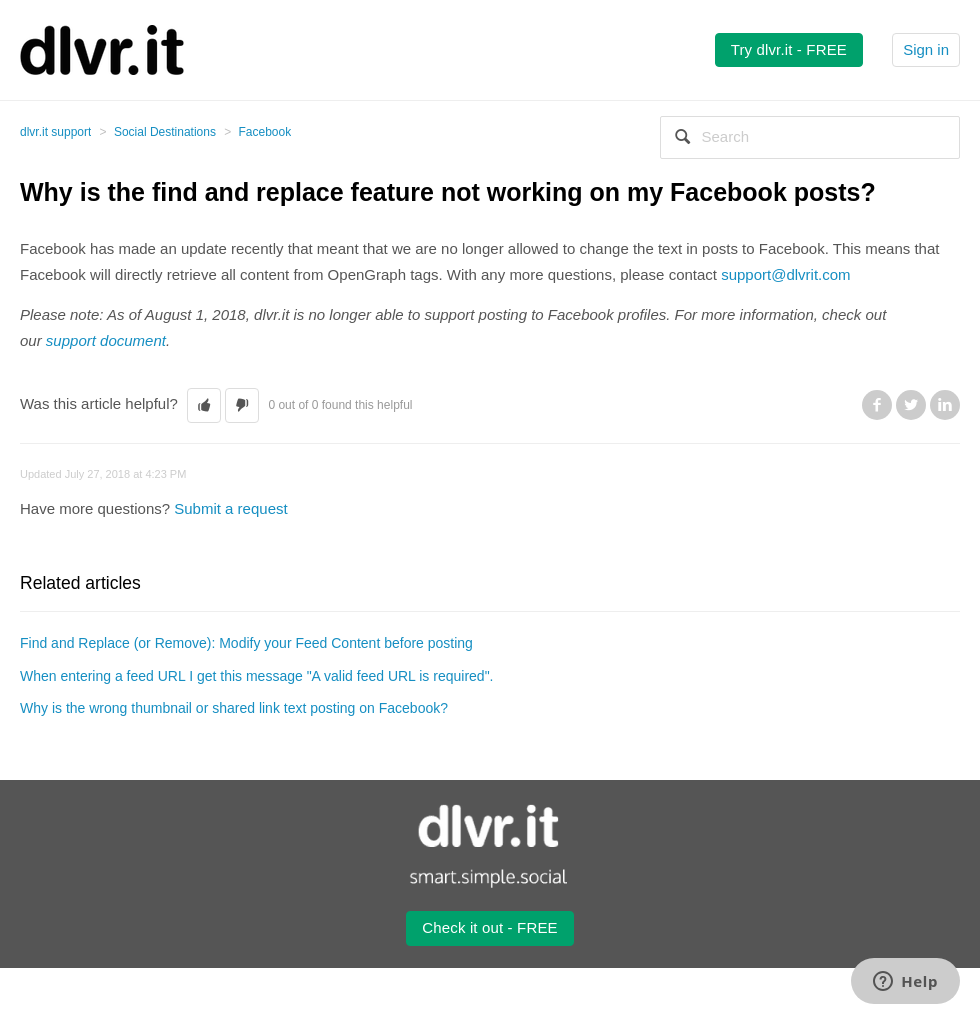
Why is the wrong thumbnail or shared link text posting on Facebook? (234, 708)
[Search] (810, 137)
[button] (204, 405)
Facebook (265, 132)
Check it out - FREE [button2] (489, 927)
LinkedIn (945, 405)
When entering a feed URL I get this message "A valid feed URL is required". (256, 676)
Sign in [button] (926, 49)
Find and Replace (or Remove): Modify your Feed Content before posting (246, 643)
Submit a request (230, 508)
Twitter (911, 405)
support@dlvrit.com (785, 274)
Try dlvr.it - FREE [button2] (789, 49)
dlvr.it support (55, 132)
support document (106, 340)
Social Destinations (165, 132)
